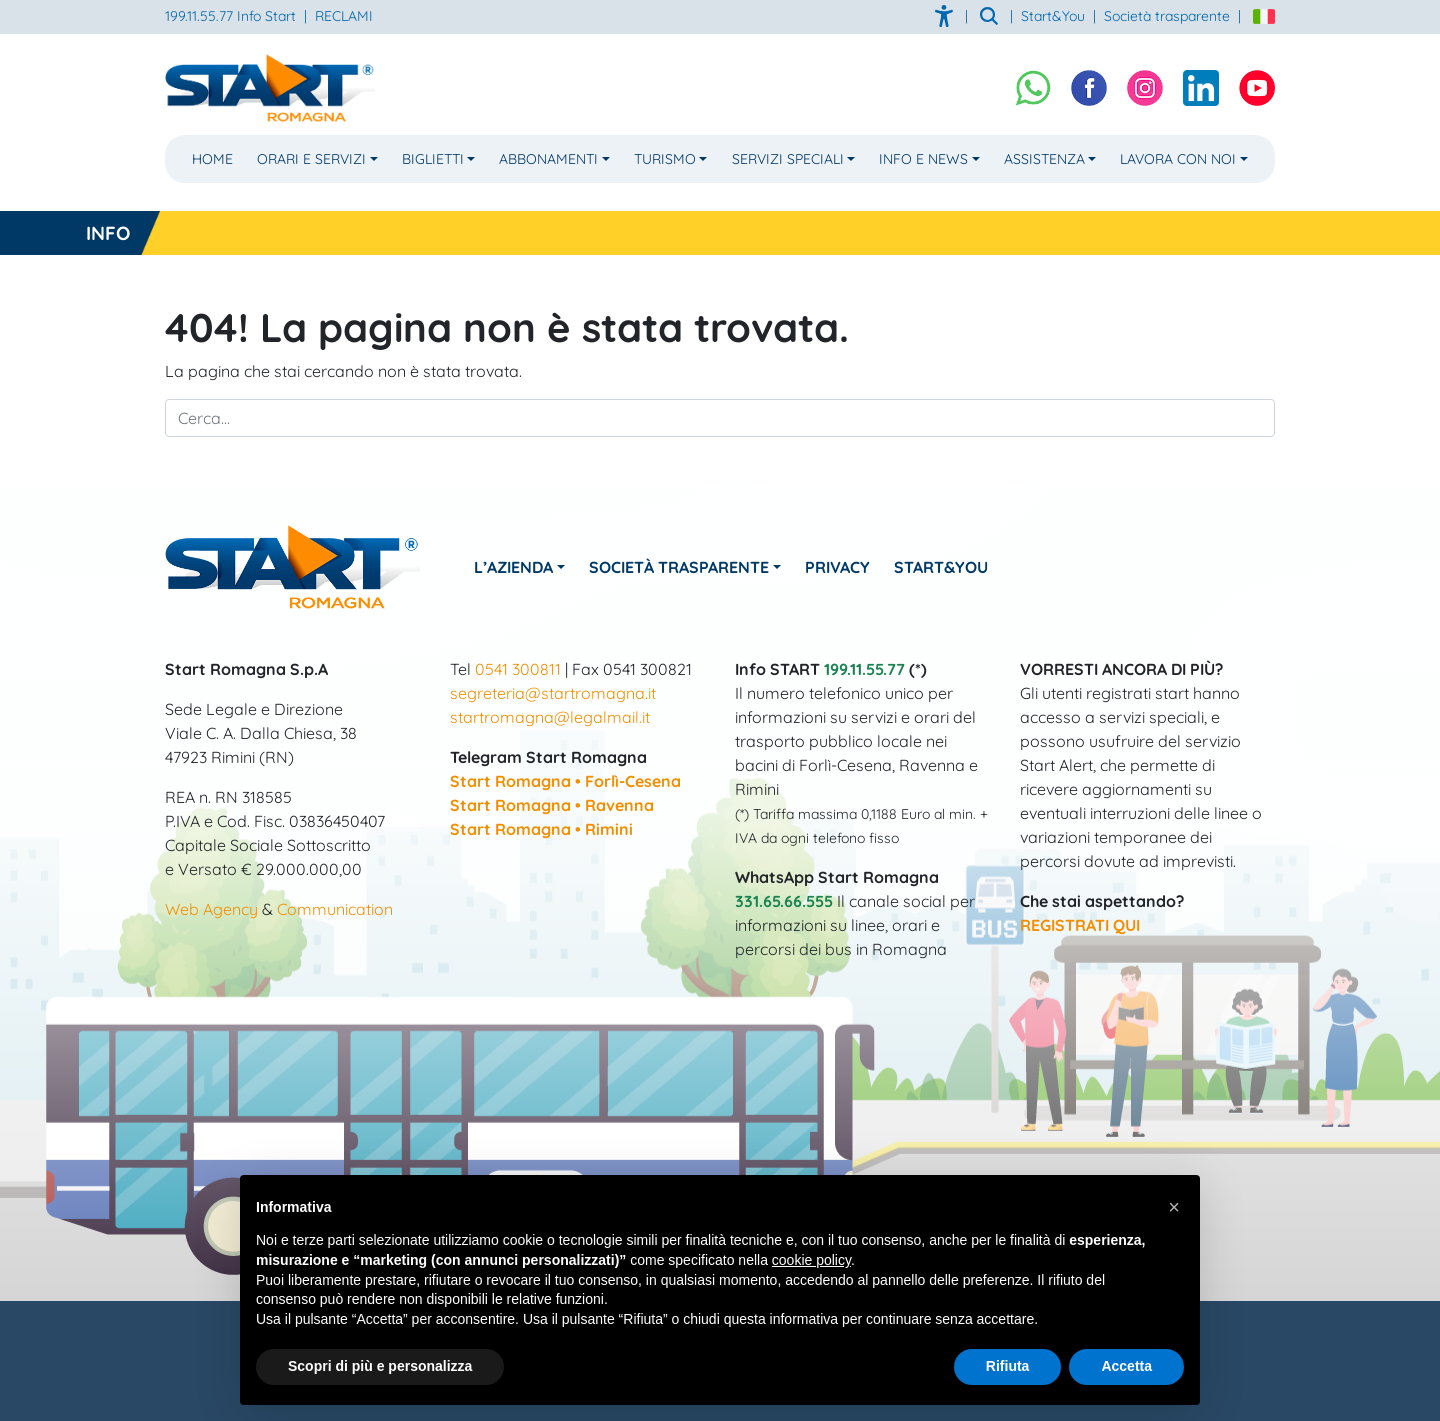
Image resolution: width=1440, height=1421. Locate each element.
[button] (1174, 1207)
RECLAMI (344, 16)
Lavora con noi (1178, 158)
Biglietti (433, 158)
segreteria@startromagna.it (553, 693)
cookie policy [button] (811, 1260)
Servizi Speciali (788, 158)
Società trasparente (1167, 16)
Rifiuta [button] (1008, 1366)
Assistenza (1044, 158)
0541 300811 (518, 669)
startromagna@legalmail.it (550, 717)
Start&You (945, 567)
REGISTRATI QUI (1080, 925)
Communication (335, 909)
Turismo (665, 158)
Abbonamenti (548, 158)
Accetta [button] (1126, 1366)
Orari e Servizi (311, 158)
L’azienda (514, 567)
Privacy (840, 567)
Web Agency (211, 909)
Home (212, 158)
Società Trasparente (681, 567)
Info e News (923, 158)
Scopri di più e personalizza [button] (380, 1366)
